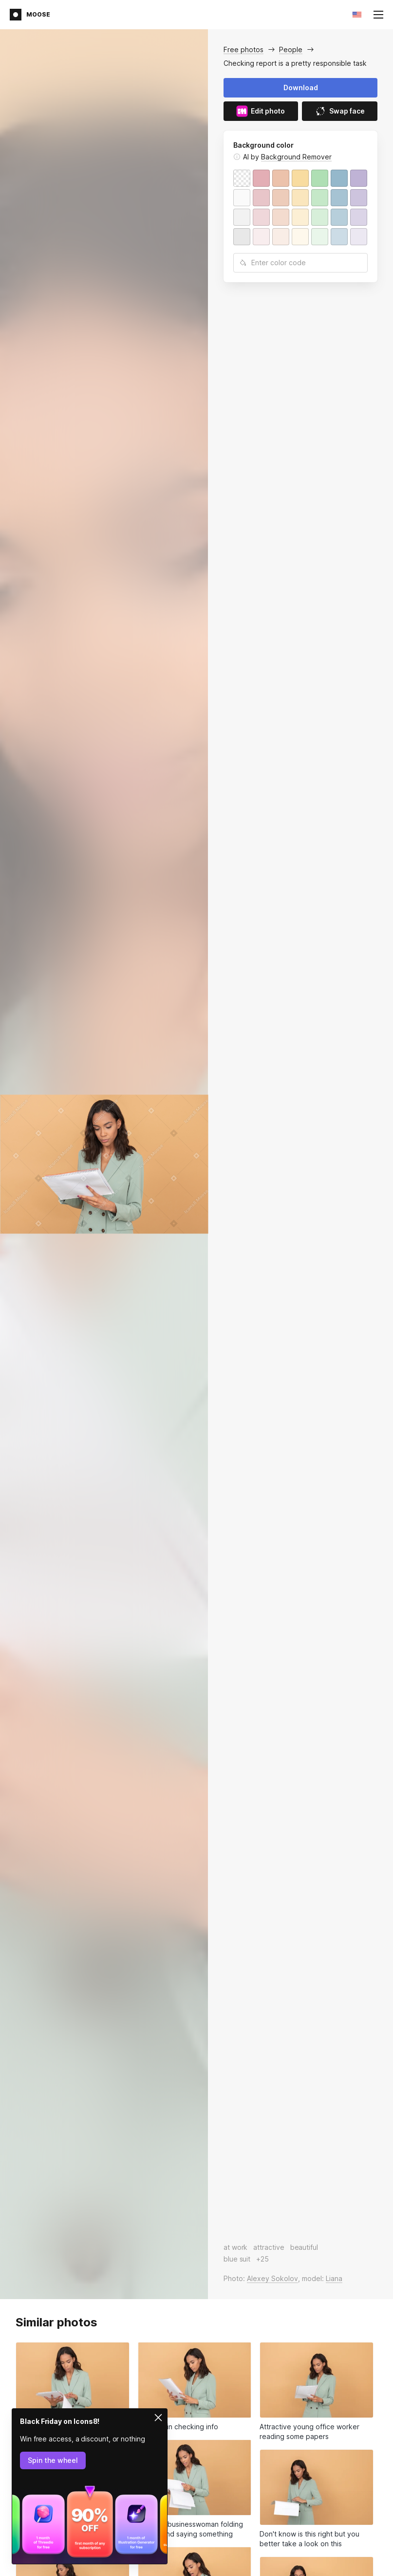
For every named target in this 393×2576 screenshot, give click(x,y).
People (290, 49)
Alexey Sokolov (272, 2278)
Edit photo (260, 111)
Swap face (340, 111)
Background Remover (296, 157)
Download (300, 87)
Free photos (243, 49)
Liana (334, 2278)
